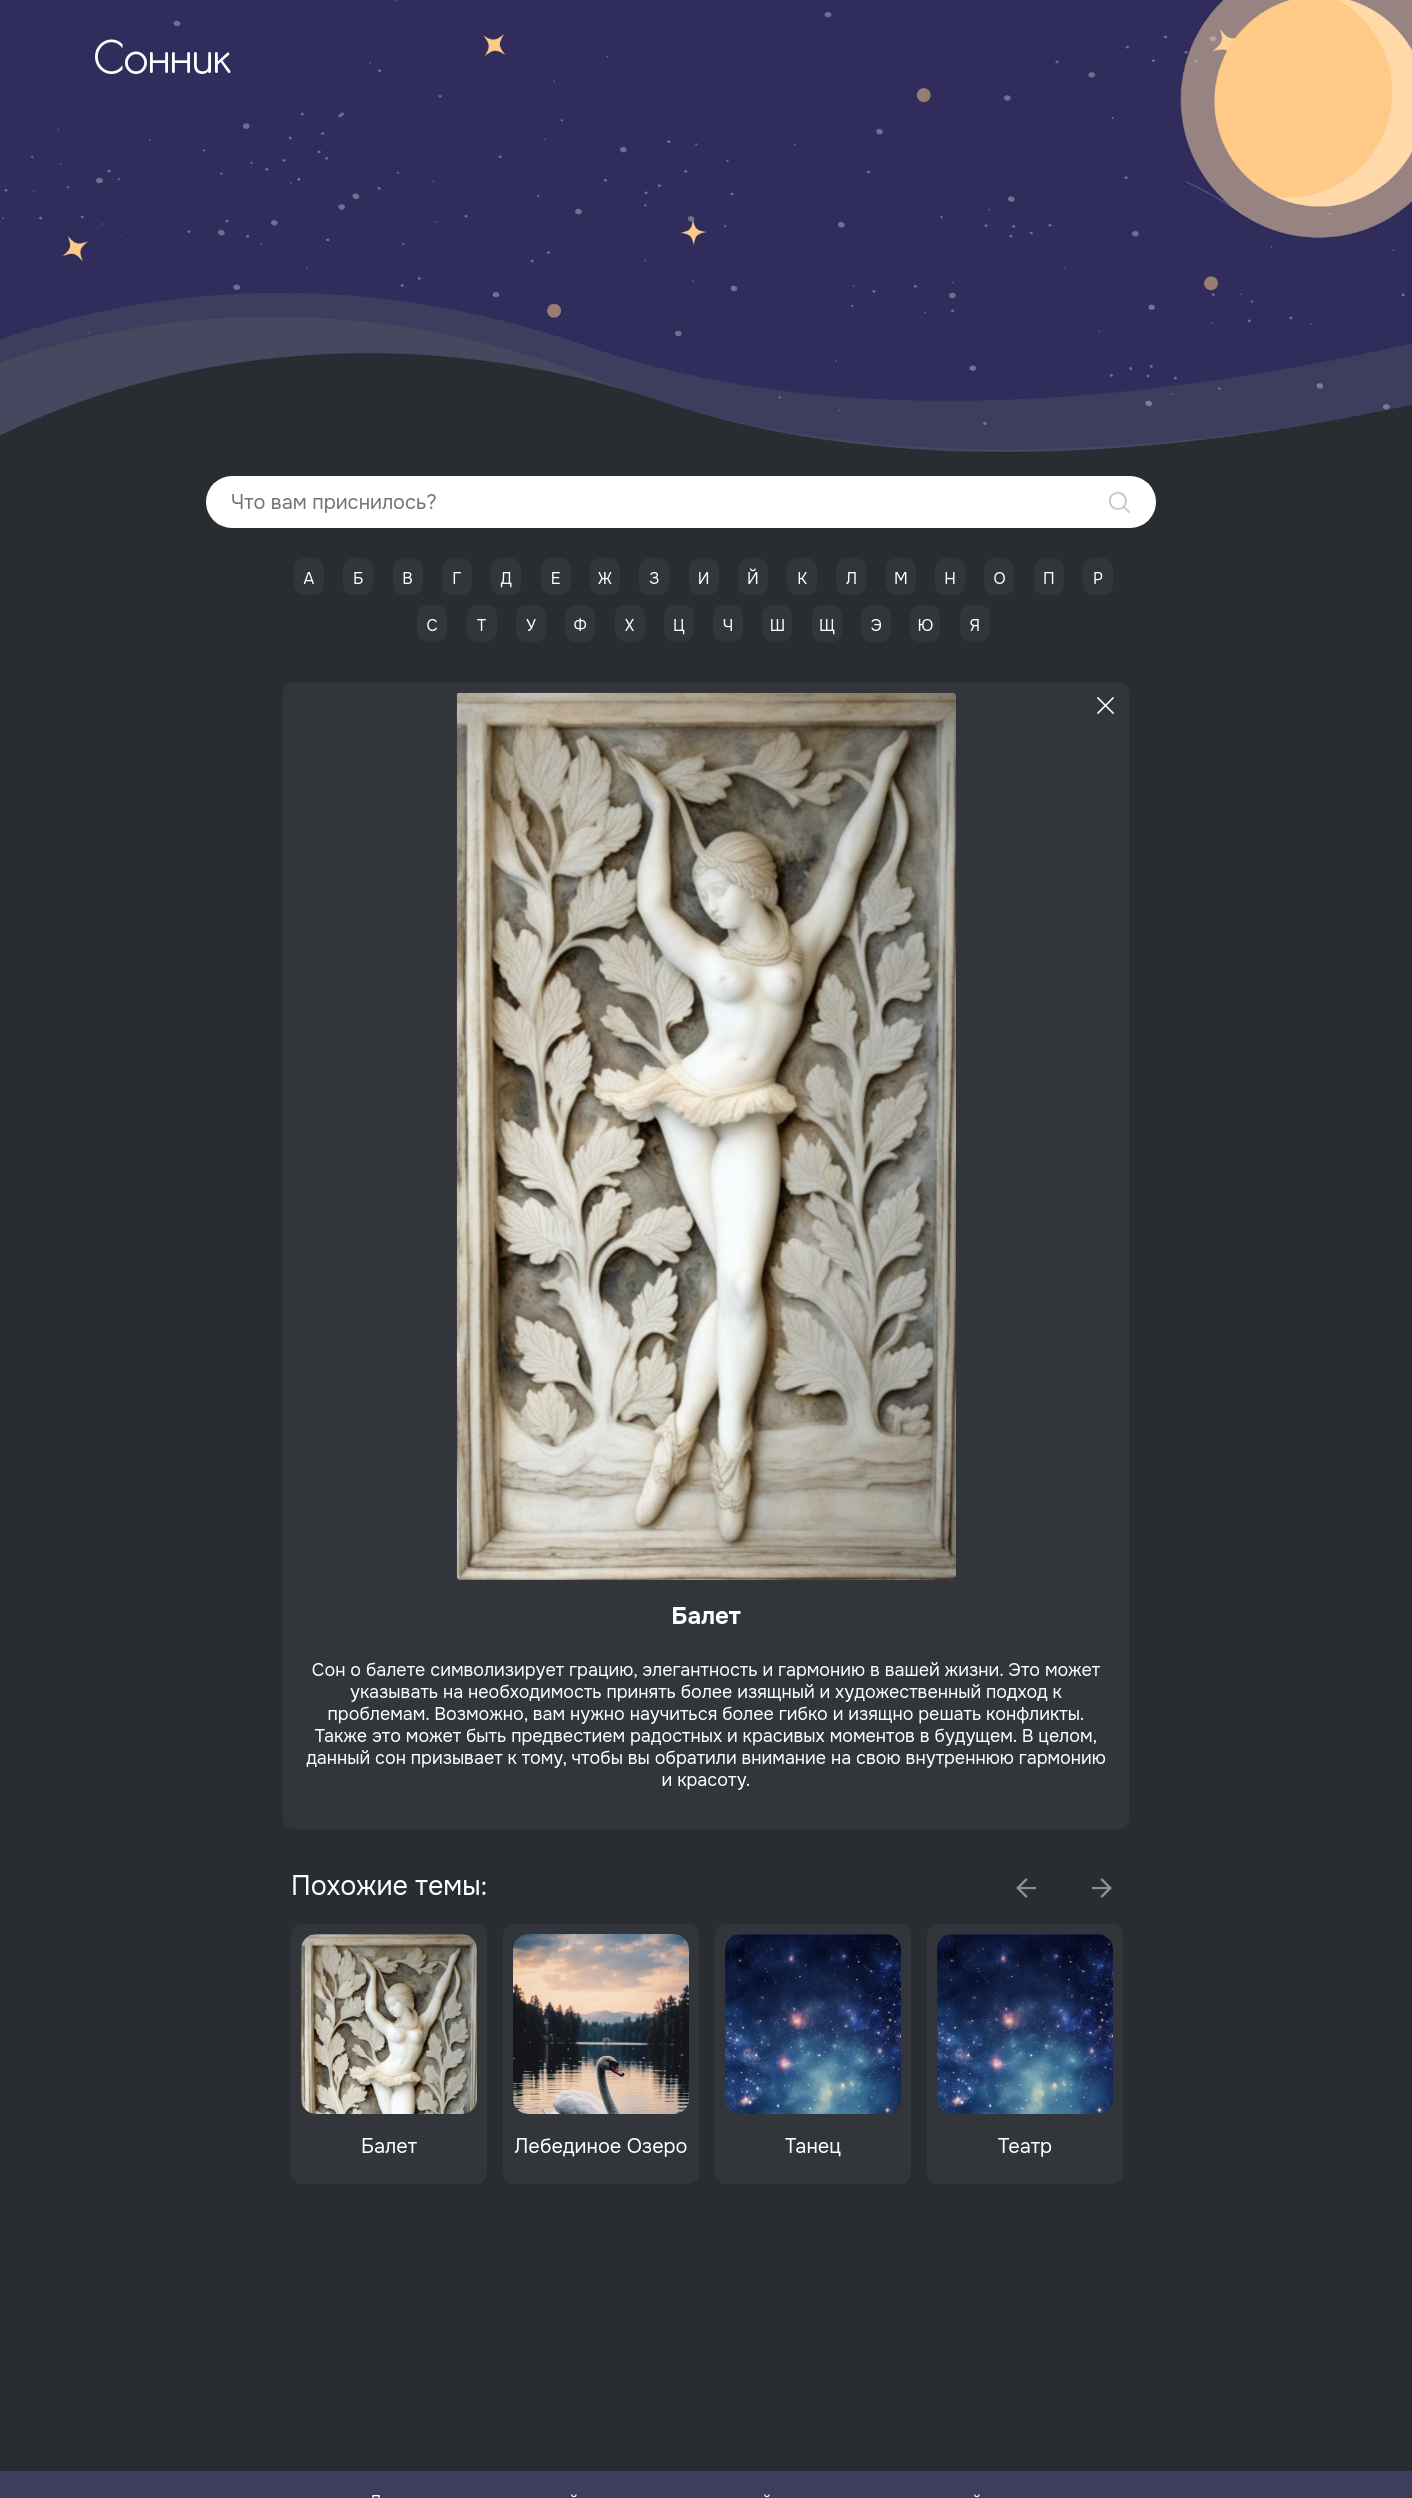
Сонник (162, 62)
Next (1102, 1888)
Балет (389, 2146)
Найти (1119, 502)
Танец (813, 2146)
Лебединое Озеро (600, 2146)
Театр (1025, 2146)
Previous (1026, 1888)
